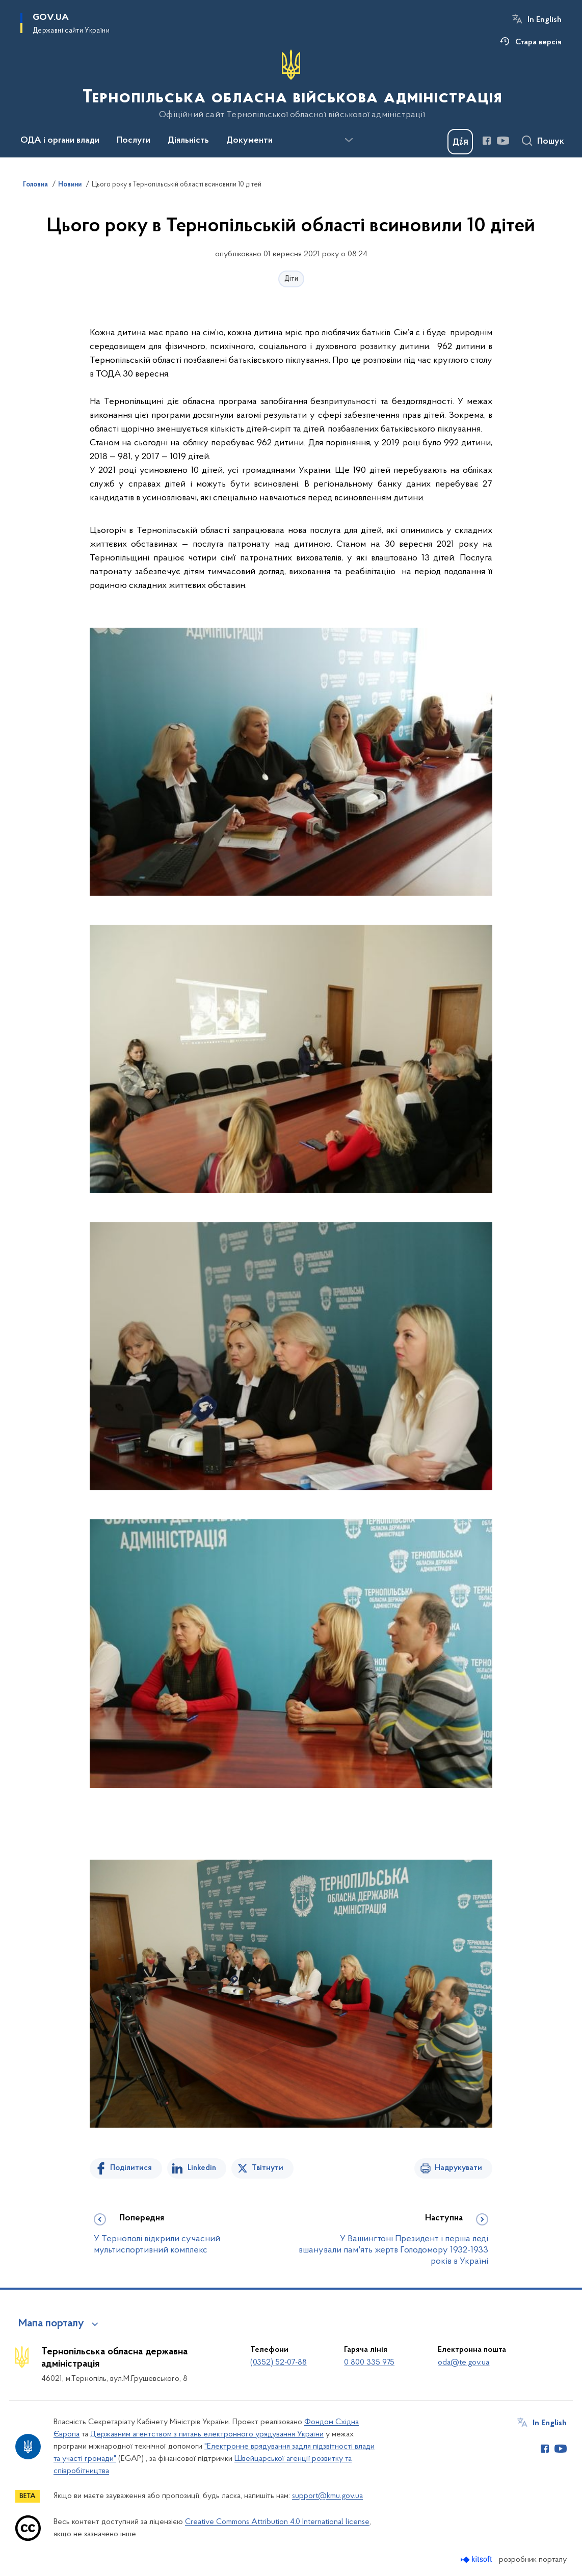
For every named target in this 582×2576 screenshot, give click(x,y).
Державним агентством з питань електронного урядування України (207, 2434)
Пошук (550, 141)
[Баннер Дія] (460, 141)
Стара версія (538, 42)
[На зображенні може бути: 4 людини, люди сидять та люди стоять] (291, 1367)
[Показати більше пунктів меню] (348, 140)
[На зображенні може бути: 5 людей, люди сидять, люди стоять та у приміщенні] (291, 762)
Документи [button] (249, 140)
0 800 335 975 (369, 2362)
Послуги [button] (133, 140)
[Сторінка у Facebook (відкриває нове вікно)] (487, 141)
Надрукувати (458, 2168)
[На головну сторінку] (291, 84)
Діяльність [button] (188, 140)
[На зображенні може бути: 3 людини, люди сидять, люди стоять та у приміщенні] (291, 1664)
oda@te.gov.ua (463, 2362)
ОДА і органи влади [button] (59, 140)
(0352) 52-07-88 (278, 2362)
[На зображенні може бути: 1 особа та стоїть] (291, 1070)
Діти (291, 279)
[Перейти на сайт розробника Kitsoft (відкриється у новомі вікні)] (477, 2559)
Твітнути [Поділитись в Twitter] (267, 2168)
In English (544, 20)
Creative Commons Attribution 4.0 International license (277, 2522)
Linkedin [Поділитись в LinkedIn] (202, 2168)
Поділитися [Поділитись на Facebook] (131, 2168)
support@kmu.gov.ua (327, 2496)
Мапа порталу (51, 2323)
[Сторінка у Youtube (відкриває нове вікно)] (503, 141)
